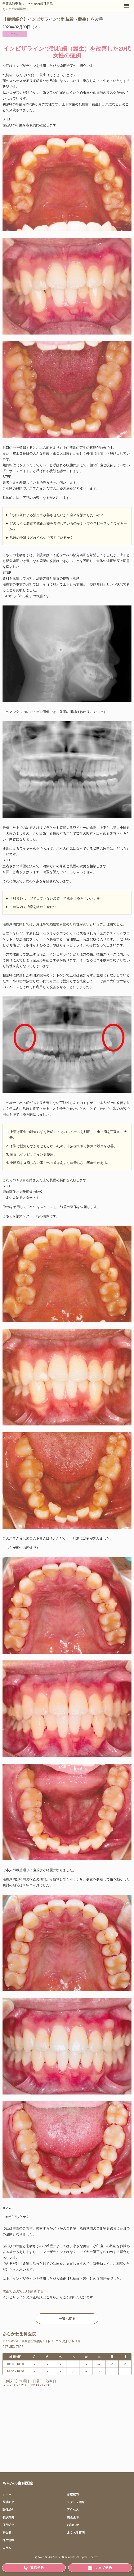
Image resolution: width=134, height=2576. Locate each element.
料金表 (7, 2532)
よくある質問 (76, 2532)
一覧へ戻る (67, 2318)
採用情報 (8, 2540)
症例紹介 (8, 2524)
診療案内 (73, 2494)
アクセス (73, 2509)
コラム (7, 2547)
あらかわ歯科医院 (14, 9)
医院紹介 (8, 2502)
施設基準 (73, 2517)
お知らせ (73, 2524)
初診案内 (8, 2517)
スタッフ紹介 (76, 2502)
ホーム (7, 2494)
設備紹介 (8, 2509)
